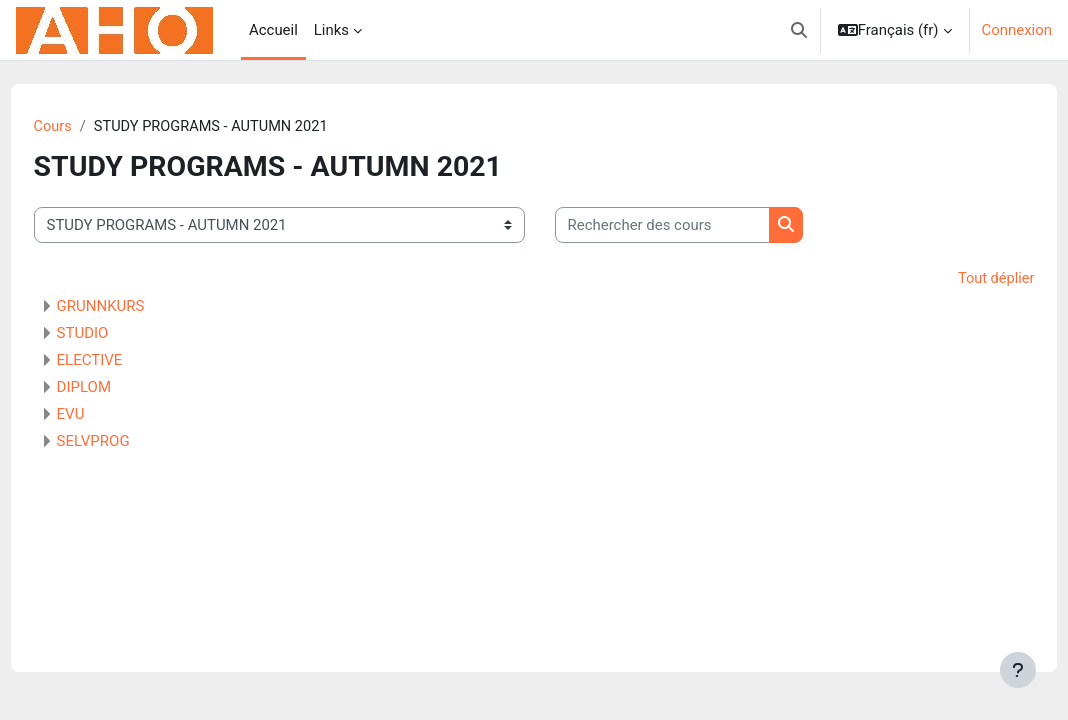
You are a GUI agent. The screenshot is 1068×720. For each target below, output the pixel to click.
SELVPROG (130, 442)
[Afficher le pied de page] (1018, 670)
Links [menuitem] (331, 30)
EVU (108, 415)
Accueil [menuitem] (273, 30)
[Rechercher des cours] (699, 226)
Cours (90, 127)
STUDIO (120, 334)
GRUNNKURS (138, 307)
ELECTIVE (127, 361)
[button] (799, 30)
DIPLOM (121, 388)
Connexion (1017, 30)
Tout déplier (957, 280)
